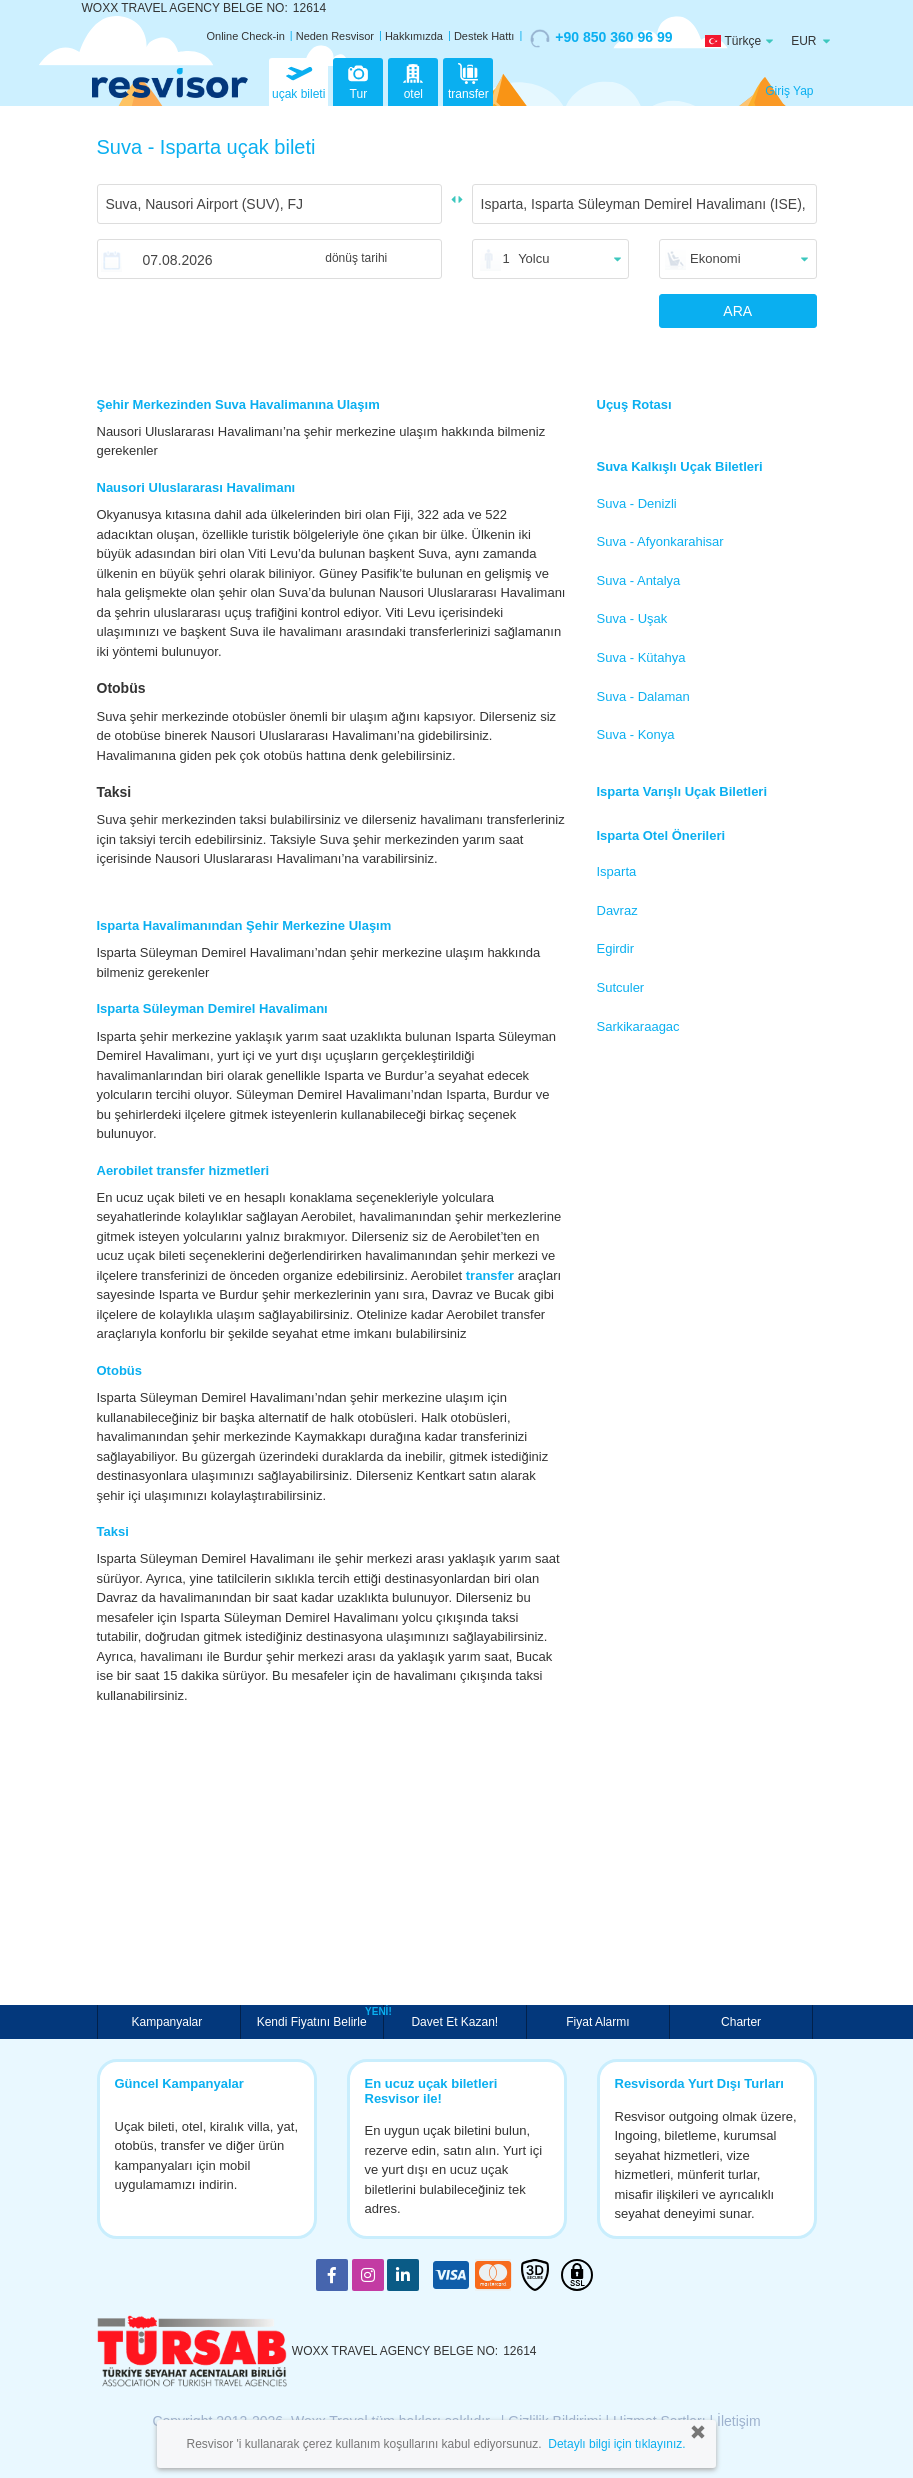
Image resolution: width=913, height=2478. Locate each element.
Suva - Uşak (632, 618)
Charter (741, 2022)
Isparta (617, 871)
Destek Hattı (484, 36)
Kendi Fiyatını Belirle (314, 2020)
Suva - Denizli (637, 503)
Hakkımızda (414, 36)
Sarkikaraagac (638, 1026)
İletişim (739, 2421)
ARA (737, 311)
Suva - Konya (636, 734)
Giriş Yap (789, 91)
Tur (358, 80)
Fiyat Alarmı (597, 2022)
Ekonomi (715, 258)
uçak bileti (298, 80)
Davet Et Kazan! (454, 2022)
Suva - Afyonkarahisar (660, 541)
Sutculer (621, 987)
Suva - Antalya (639, 580)
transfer (468, 80)
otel (413, 80)
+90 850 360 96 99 (601, 38)
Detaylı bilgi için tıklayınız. (616, 2444)
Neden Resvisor (335, 36)
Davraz (617, 910)
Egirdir (616, 948)
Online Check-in (246, 36)
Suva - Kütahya (641, 657)
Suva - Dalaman (643, 696)
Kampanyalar (169, 2022)
